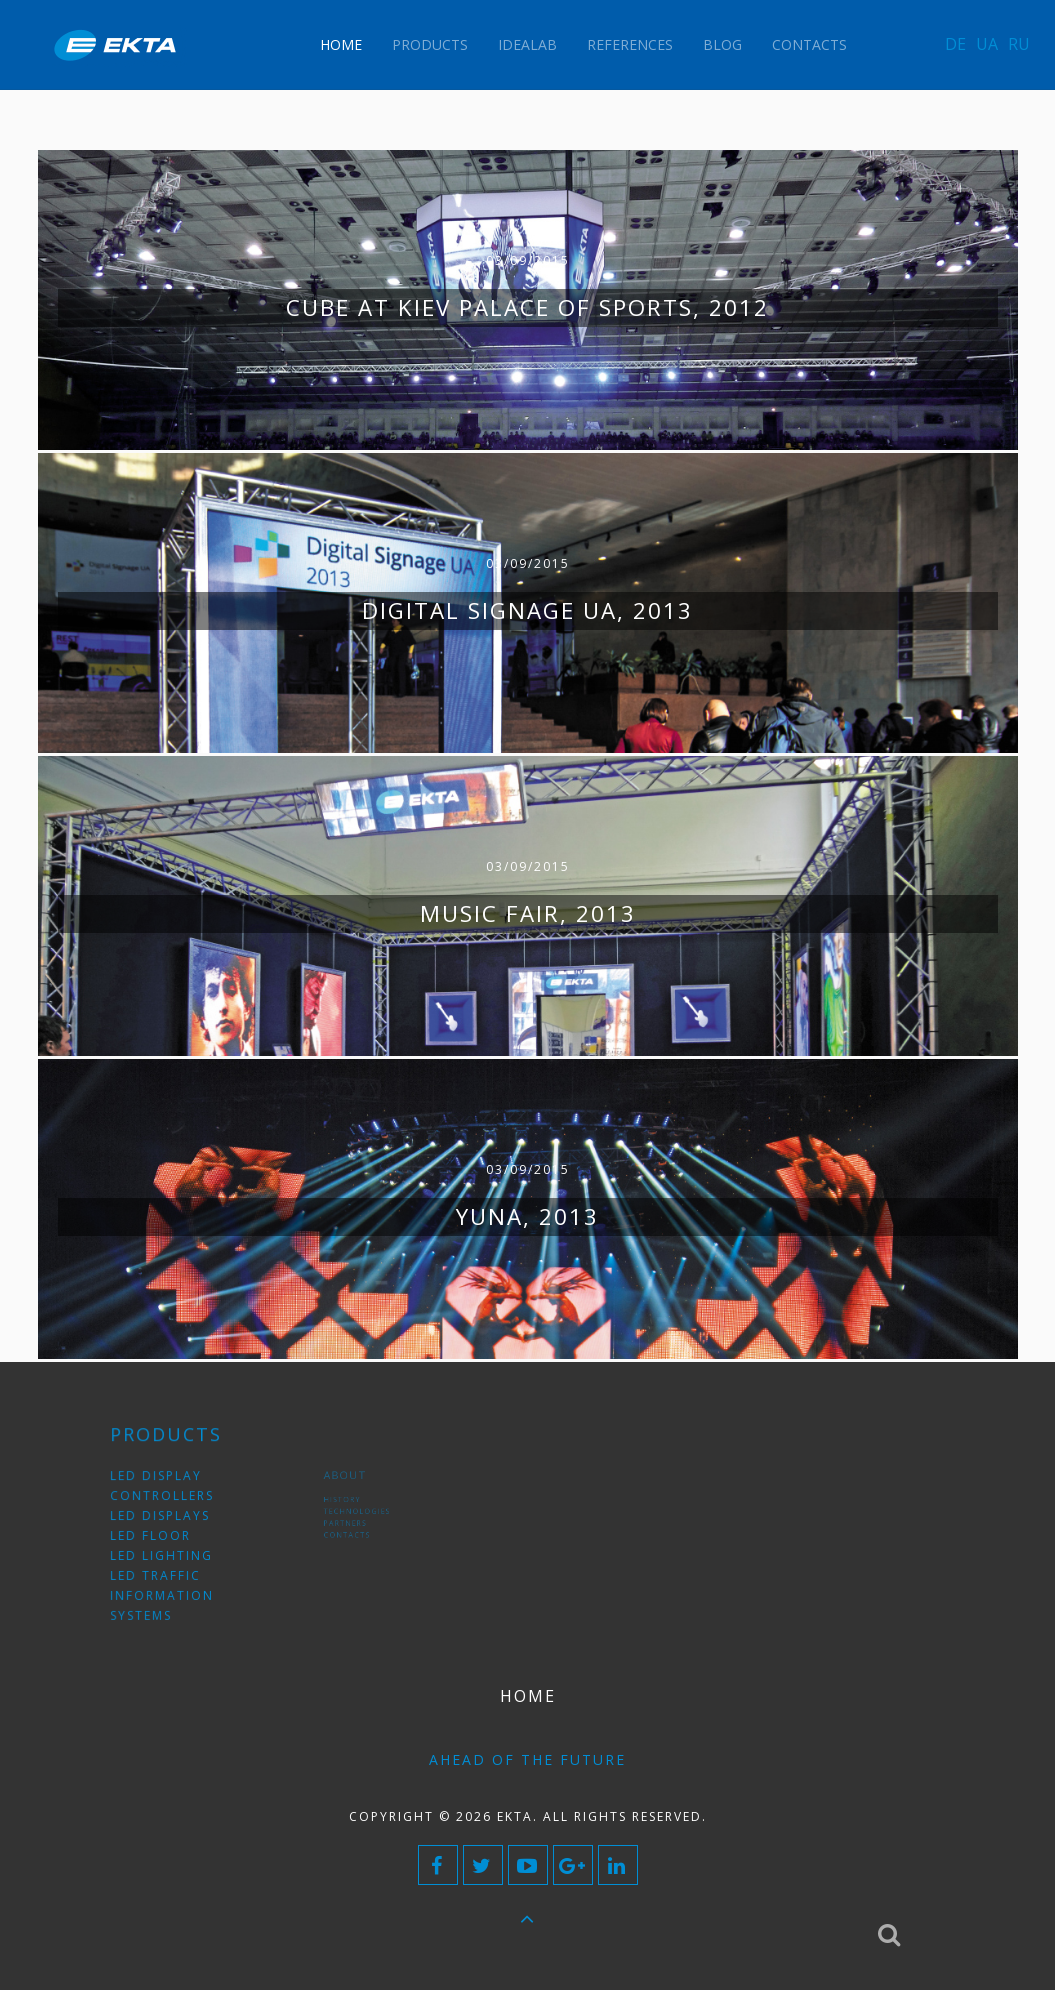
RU (1019, 44)
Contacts (809, 44)
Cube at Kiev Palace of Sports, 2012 (527, 307)
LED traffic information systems (170, 1580)
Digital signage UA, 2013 (527, 610)
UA (987, 44)
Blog (722, 44)
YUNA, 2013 (527, 1216)
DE (955, 44)
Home (341, 44)
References (630, 44)
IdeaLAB (527, 44)
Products (430, 44)
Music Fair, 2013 (528, 913)
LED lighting (169, 1550)
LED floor (161, 1535)
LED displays (168, 1520)
